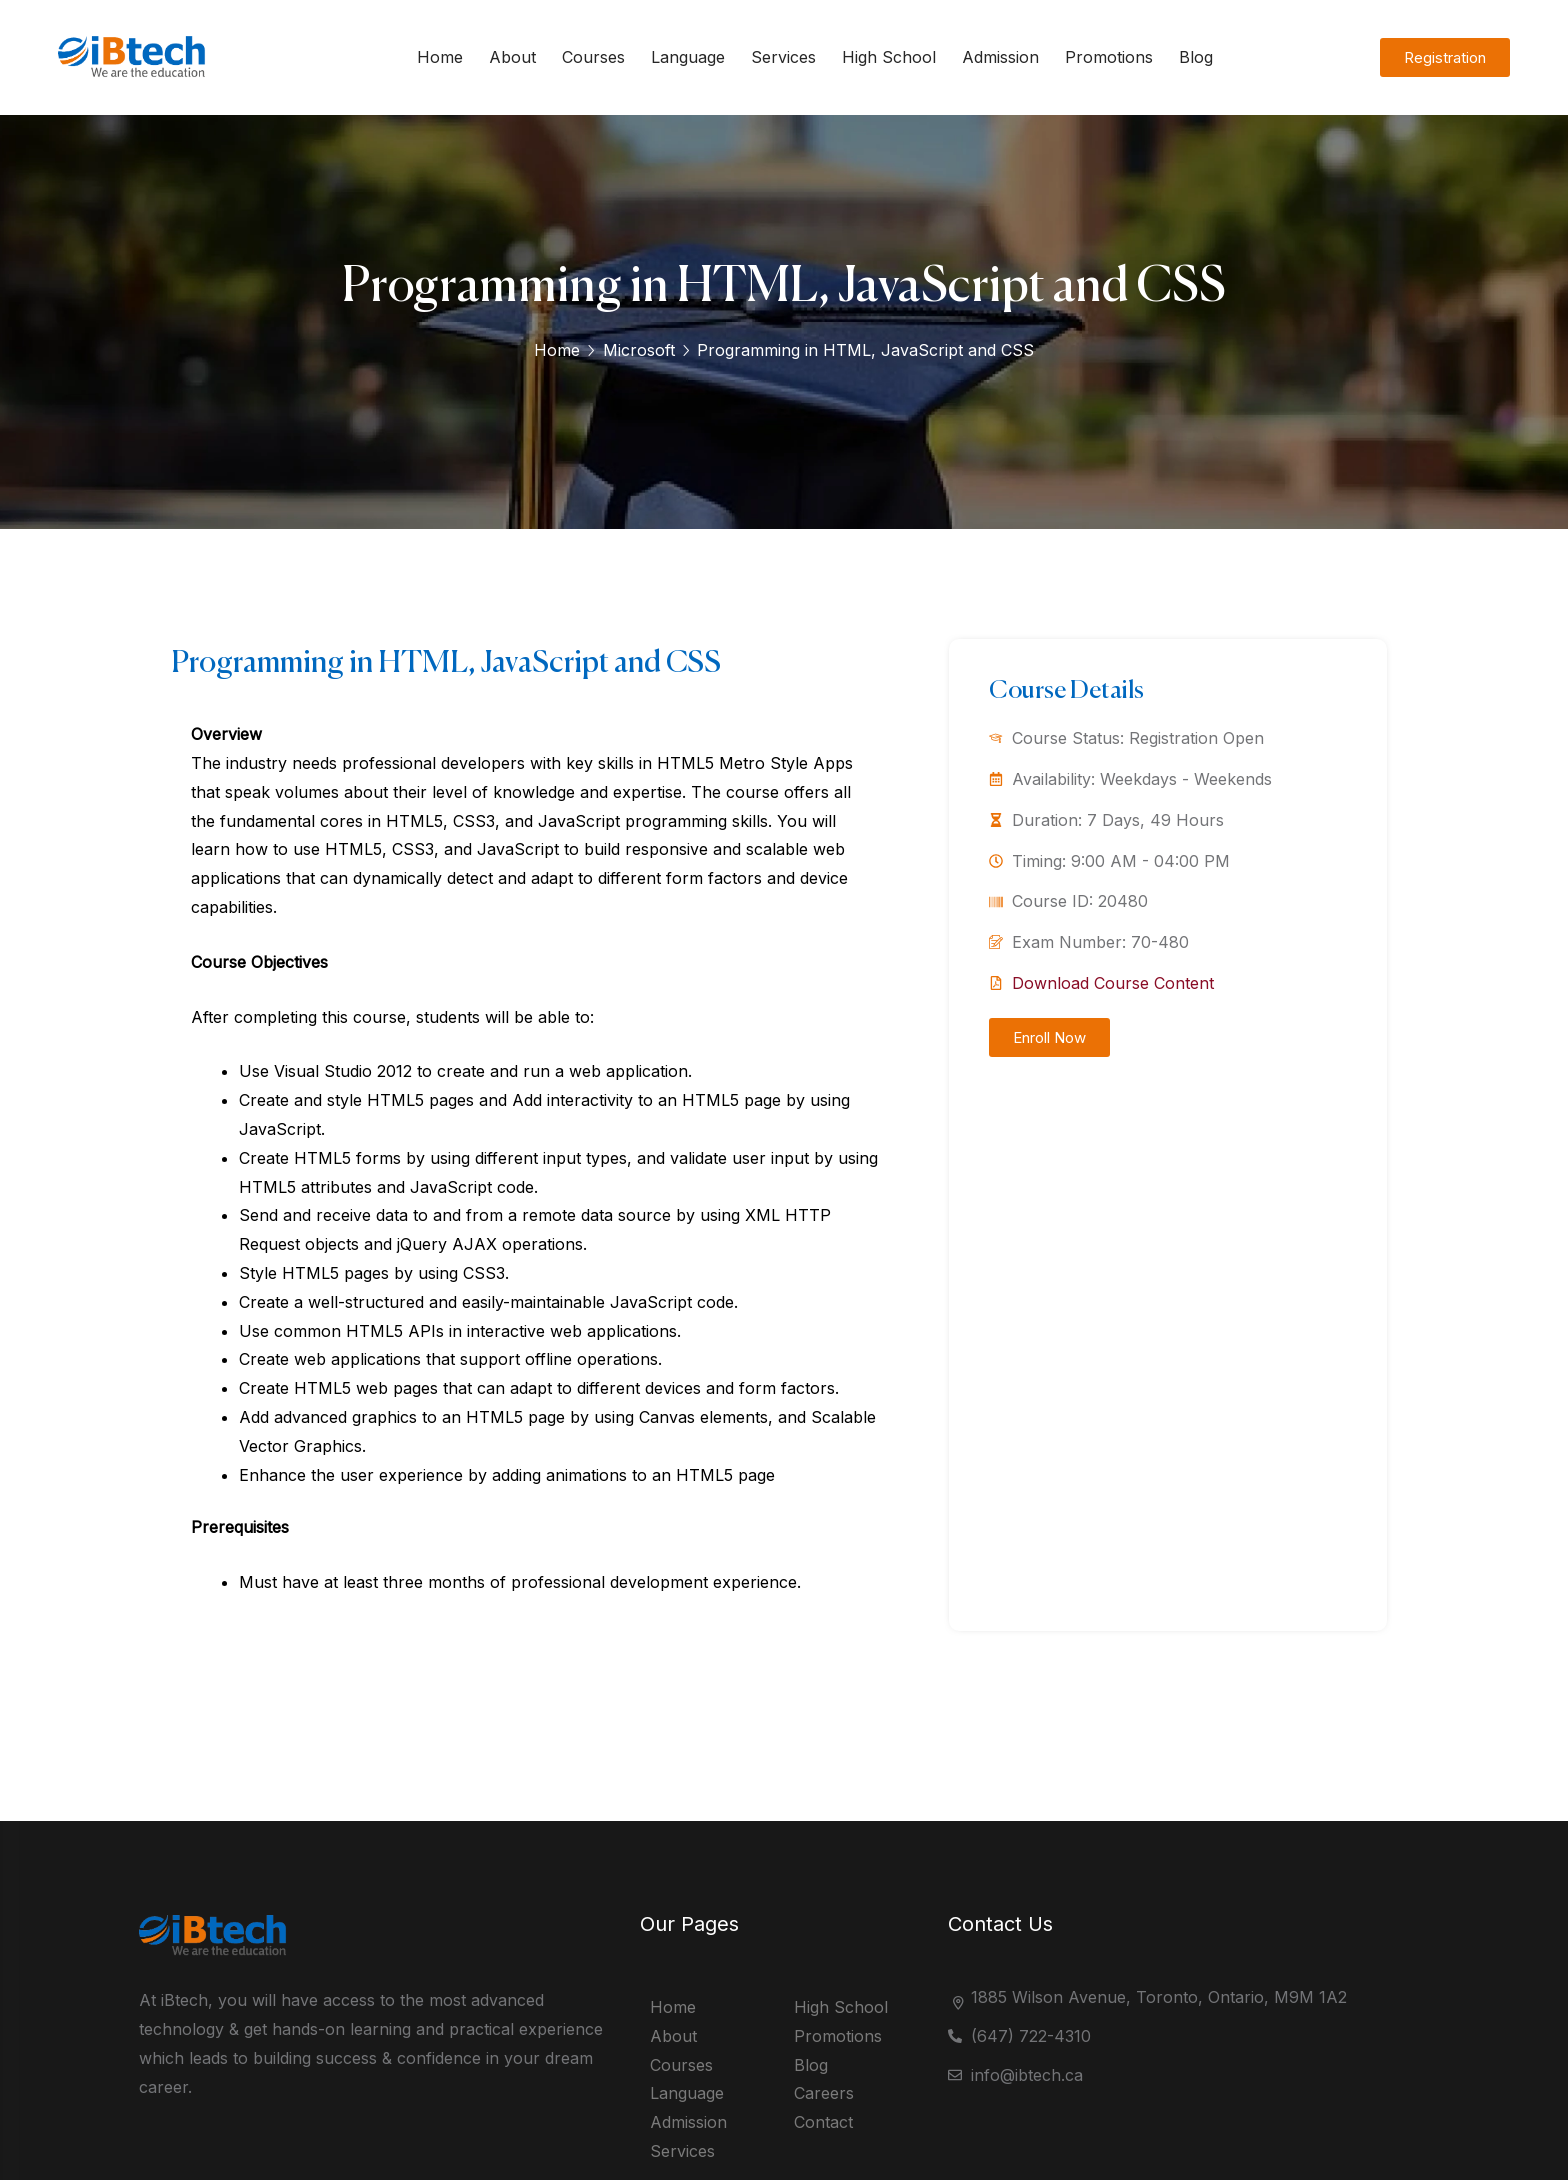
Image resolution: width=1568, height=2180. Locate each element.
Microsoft (639, 350)
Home (557, 350)
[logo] (138, 77)
